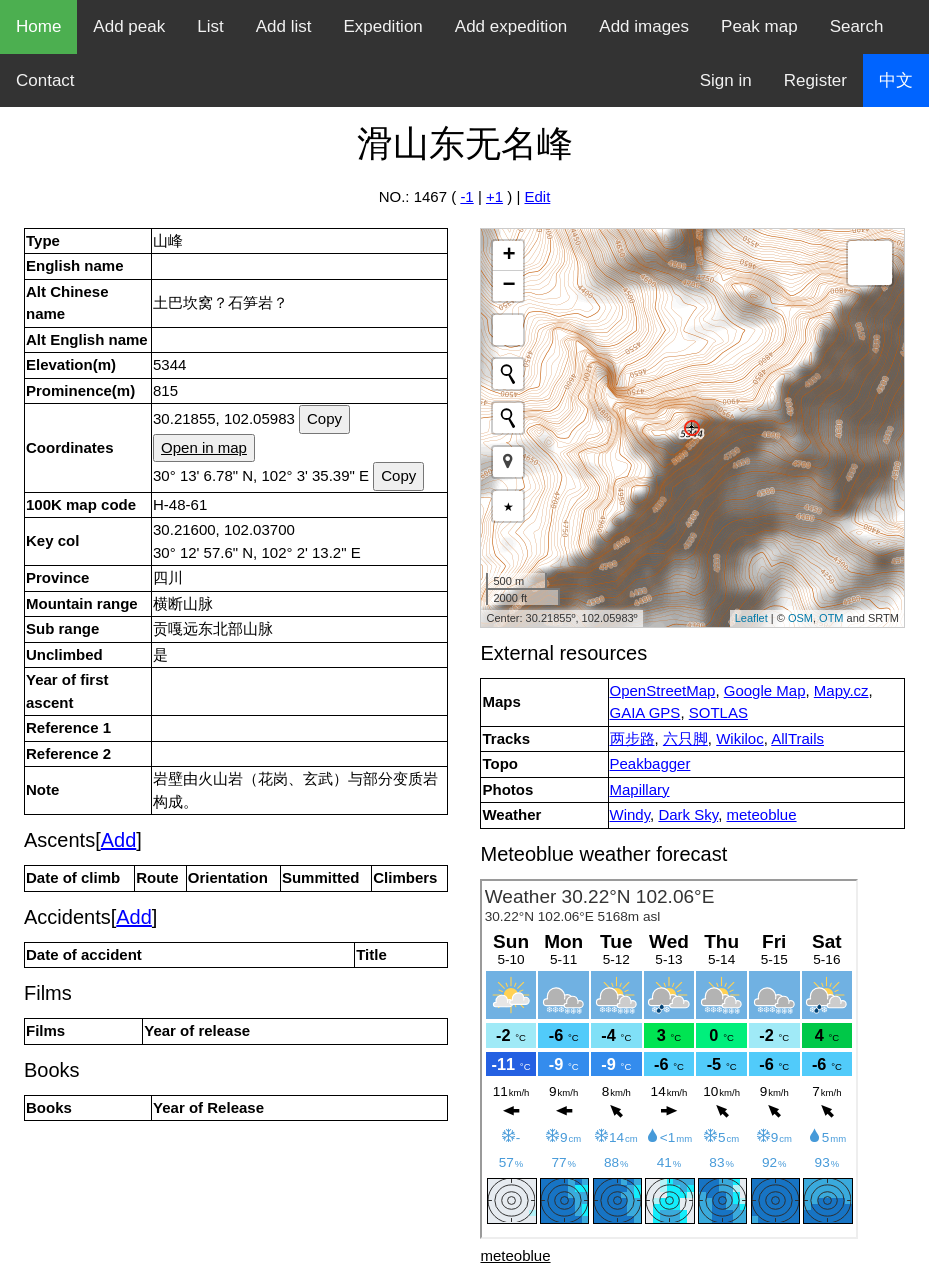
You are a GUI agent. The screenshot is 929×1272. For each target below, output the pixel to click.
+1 (494, 196)
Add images (644, 26)
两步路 (632, 738)
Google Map (765, 690)
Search (857, 26)
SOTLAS (718, 712)
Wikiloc (740, 738)
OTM (831, 618)
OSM (800, 618)
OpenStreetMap (663, 690)
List (210, 26)
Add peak (129, 26)
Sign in (726, 80)
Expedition (382, 26)
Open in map (204, 447)
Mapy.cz (841, 690)
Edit (537, 196)
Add (119, 840)
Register (815, 80)
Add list (284, 26)
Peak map (759, 26)
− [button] (508, 286)
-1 (466, 196)
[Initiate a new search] (508, 374)
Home (38, 26)
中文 (896, 80)
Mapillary (640, 789)
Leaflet (751, 618)
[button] (508, 462)
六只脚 (685, 738)
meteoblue (762, 814)
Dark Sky (688, 814)
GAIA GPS (645, 712)
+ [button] (508, 256)
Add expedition (511, 26)
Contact (45, 80)
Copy (324, 418)
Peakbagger (650, 763)
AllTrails (797, 738)
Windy (630, 814)
